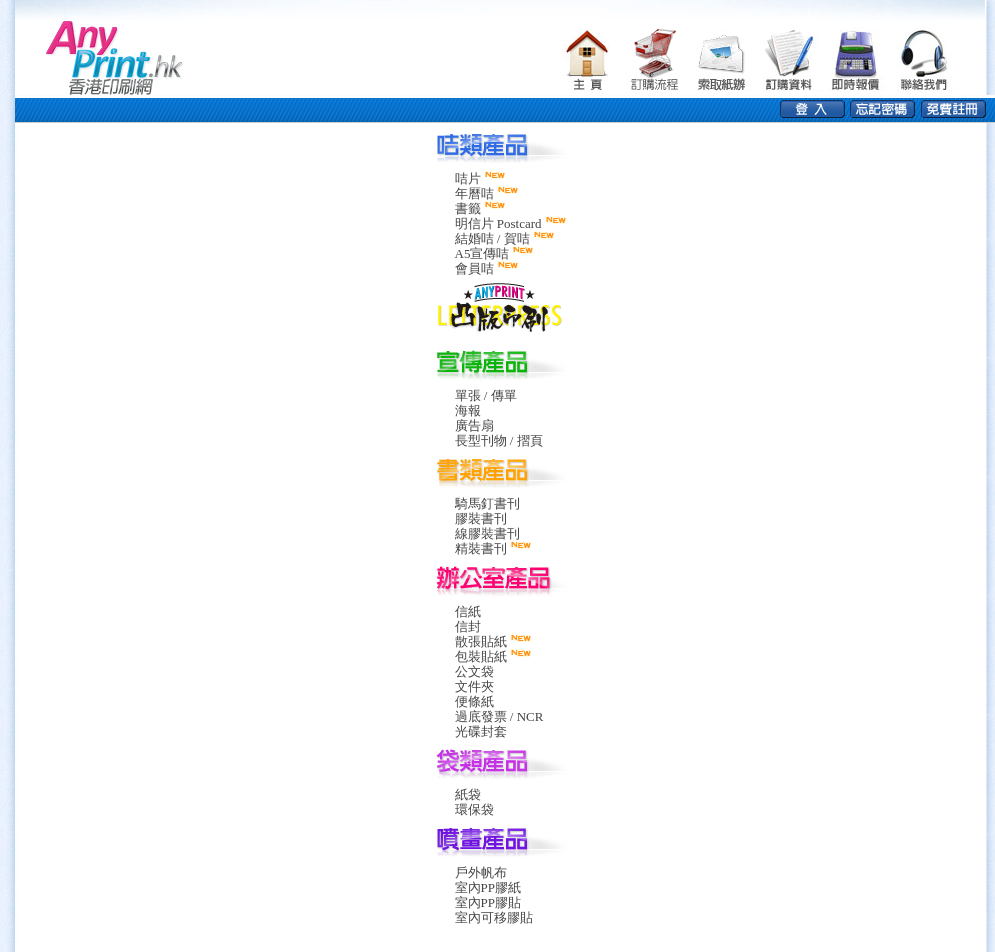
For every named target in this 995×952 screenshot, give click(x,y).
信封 (468, 626)
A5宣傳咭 (482, 253)
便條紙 (474, 701)
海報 (468, 410)
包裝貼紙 (481, 656)
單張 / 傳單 (486, 395)
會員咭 (474, 268)
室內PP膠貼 (488, 902)
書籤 (468, 208)
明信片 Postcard (498, 223)
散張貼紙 (481, 641)
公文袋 (474, 671)
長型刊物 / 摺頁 (499, 440)
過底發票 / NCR (499, 716)
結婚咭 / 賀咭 (492, 238)
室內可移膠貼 (494, 917)
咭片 (468, 178)
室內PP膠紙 (488, 887)
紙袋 (468, 794)
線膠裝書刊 (487, 533)
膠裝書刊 (481, 518)
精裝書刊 (481, 548)
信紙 (468, 611)
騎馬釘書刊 (487, 503)
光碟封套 (481, 731)
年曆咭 (474, 193)
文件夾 (474, 686)
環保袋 (474, 809)
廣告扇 (474, 425)
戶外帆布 (481, 872)
